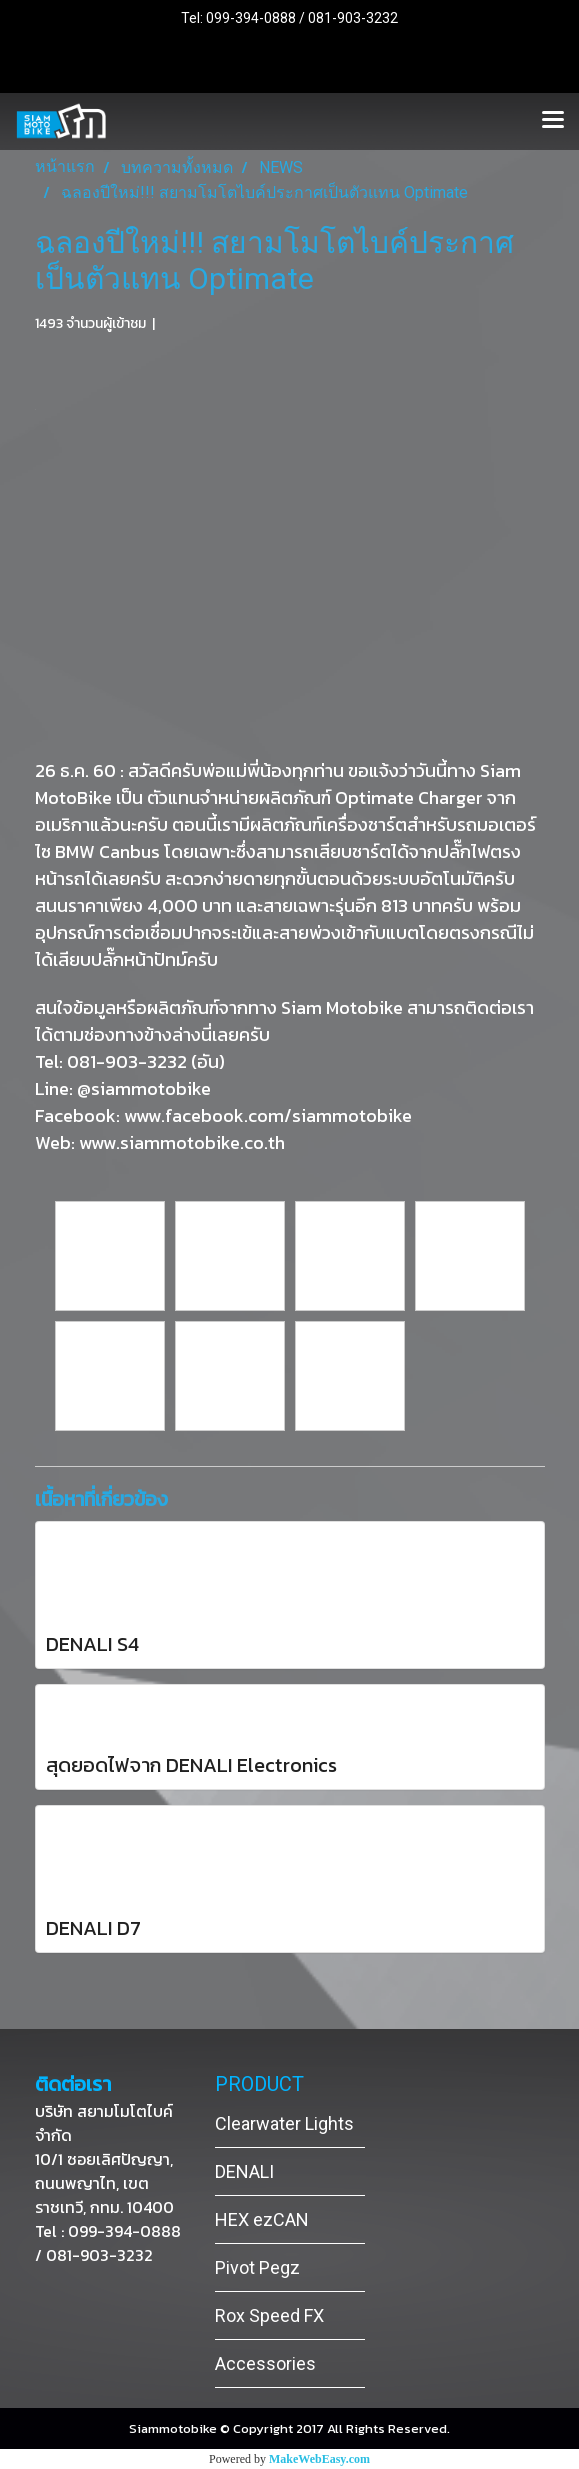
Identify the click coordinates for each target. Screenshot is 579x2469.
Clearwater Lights (284, 2123)
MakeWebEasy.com (319, 2459)
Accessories (265, 2363)
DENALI (244, 2171)
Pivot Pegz (257, 2267)
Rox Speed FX (269, 2315)
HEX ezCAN (262, 2219)
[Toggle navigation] (553, 121)
